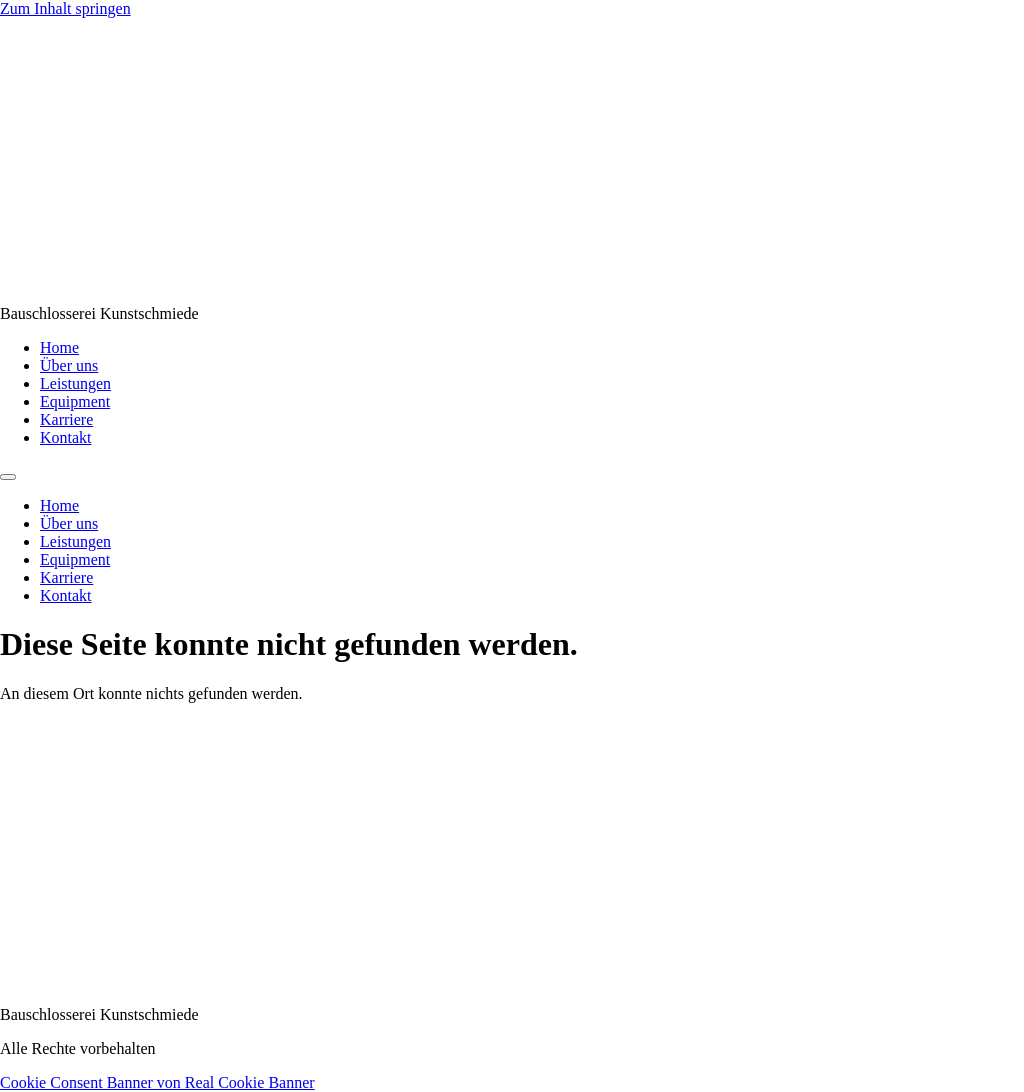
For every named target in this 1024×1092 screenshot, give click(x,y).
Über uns (69, 365)
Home (59, 347)
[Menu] (8, 477)
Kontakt (66, 437)
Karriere (66, 419)
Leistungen (75, 383)
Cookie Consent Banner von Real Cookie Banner (157, 1082)
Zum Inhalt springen (65, 8)
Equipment (75, 401)
